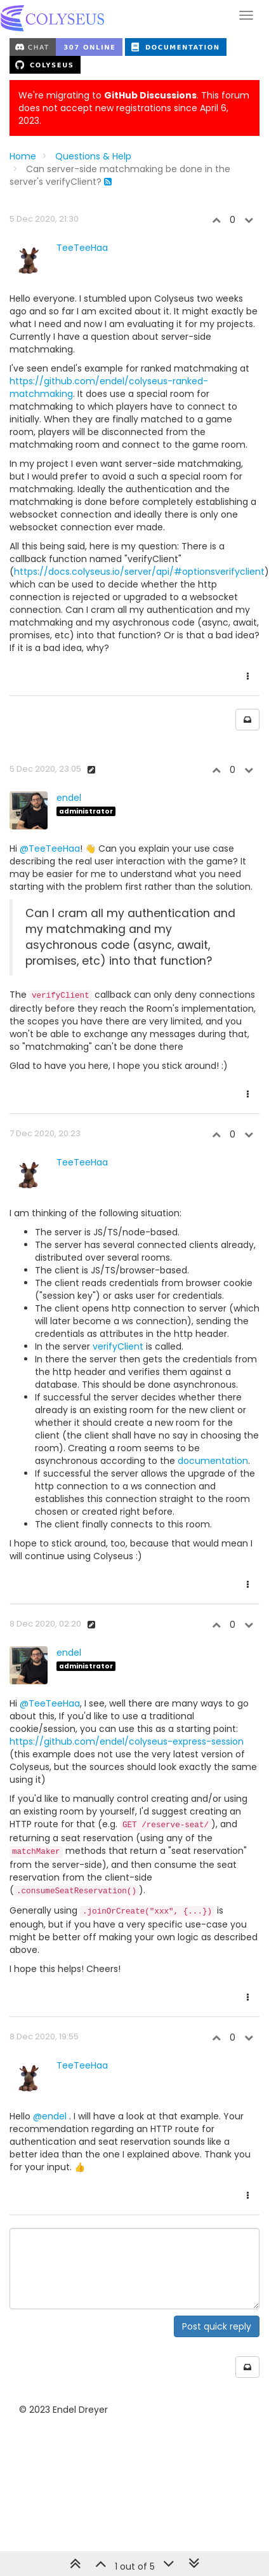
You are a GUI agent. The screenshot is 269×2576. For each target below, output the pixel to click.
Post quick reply (216, 2326)
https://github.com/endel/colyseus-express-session (127, 1741)
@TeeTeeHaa (50, 848)
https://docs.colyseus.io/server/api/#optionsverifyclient (139, 571)
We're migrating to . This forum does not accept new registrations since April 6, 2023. (133, 108)
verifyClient (118, 1346)
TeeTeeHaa (82, 247)
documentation (213, 1460)
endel (68, 797)
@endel (50, 2116)
